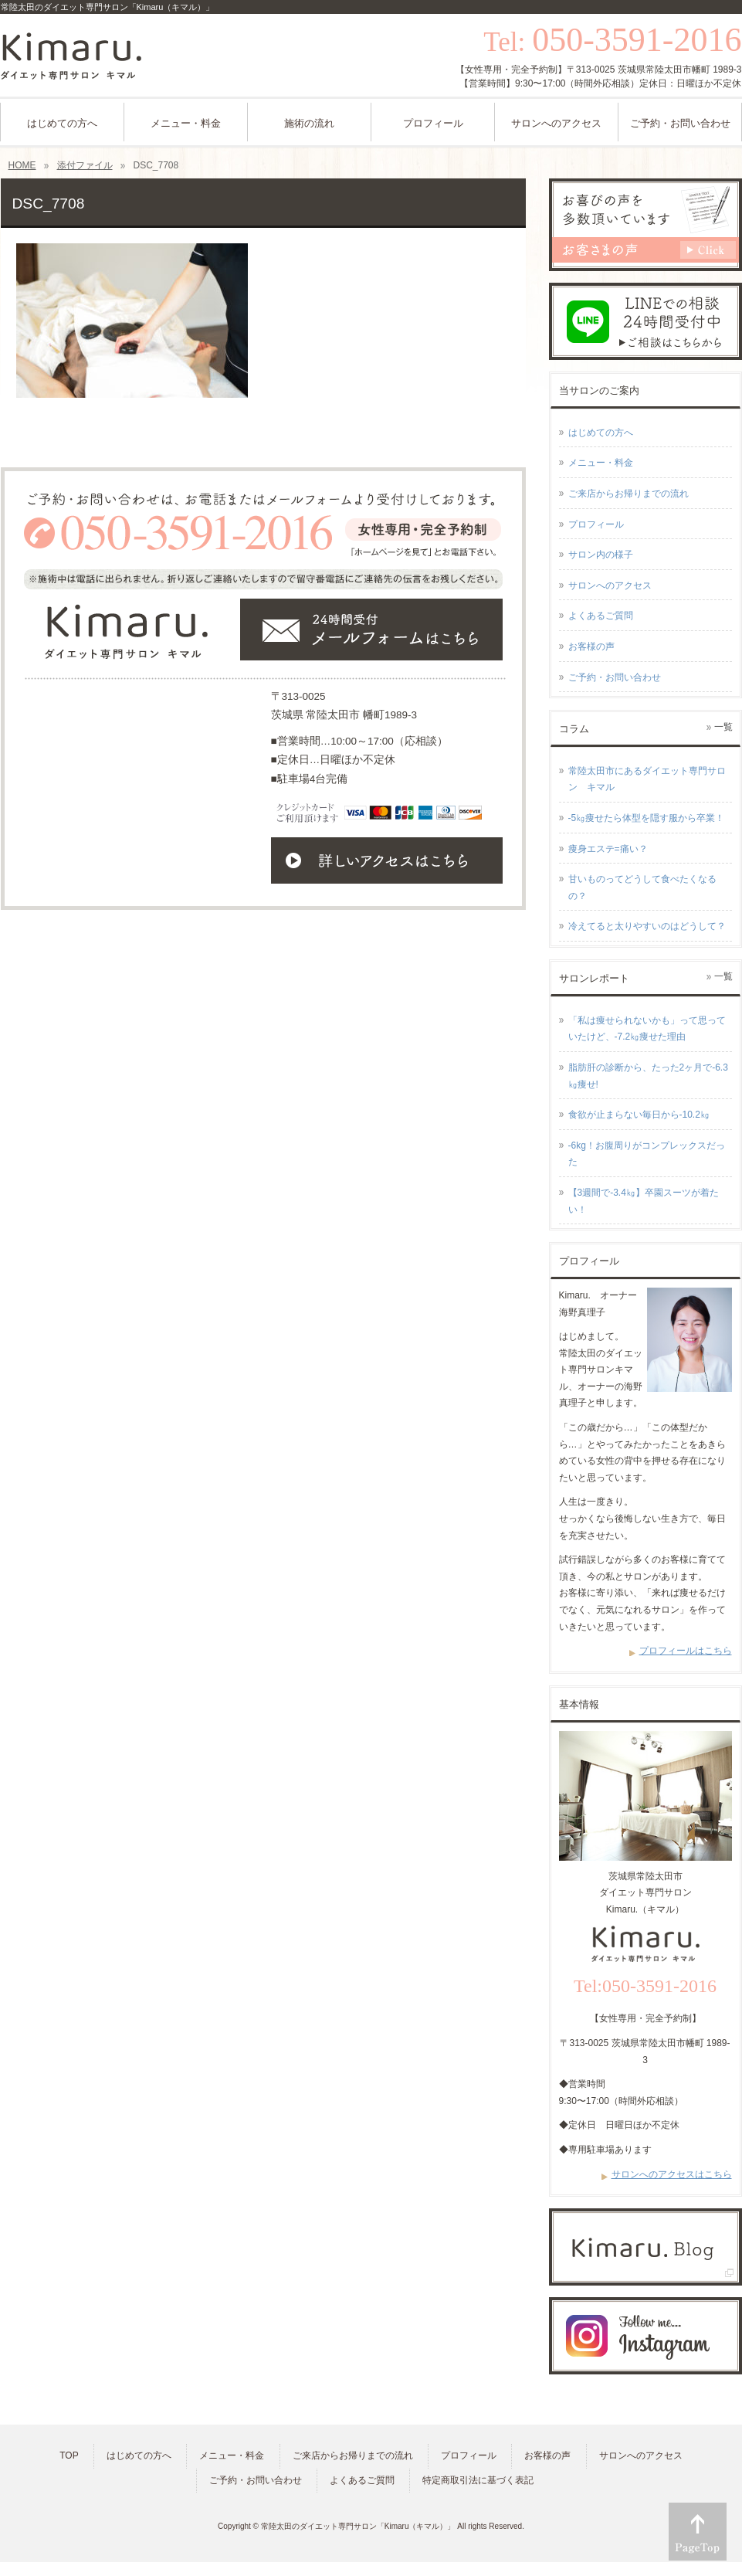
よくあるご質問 (600, 615)
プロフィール (596, 524)
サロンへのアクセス (610, 585)
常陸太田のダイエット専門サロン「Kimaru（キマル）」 (358, 2526)
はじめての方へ (600, 432)
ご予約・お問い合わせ (614, 677)
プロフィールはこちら (685, 1650)
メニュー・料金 (600, 462)
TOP (68, 2455)
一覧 (723, 726)
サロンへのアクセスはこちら (672, 2174)
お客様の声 (591, 646)
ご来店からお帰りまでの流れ (628, 493)
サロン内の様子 (600, 554)
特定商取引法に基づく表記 (478, 2480)
